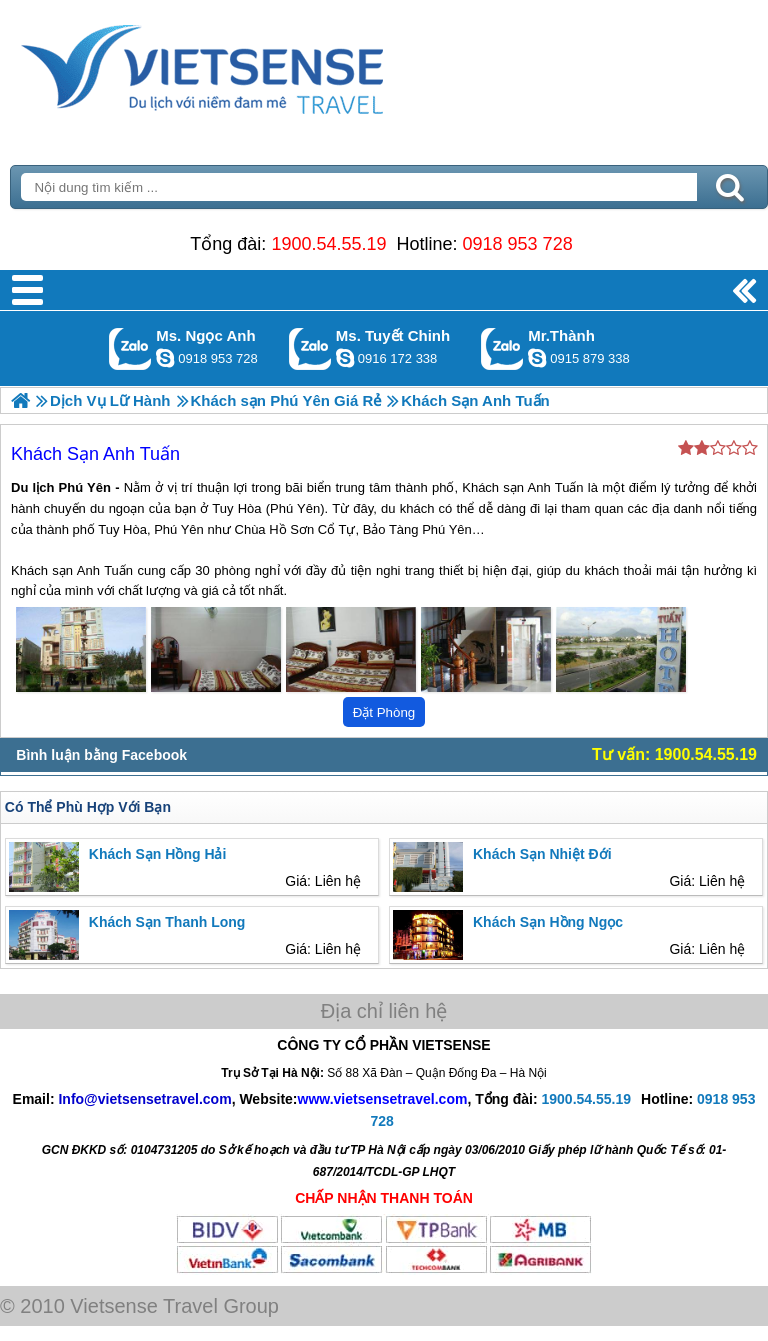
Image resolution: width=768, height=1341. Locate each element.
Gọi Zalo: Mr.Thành (502, 348)
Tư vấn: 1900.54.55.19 (674, 754)
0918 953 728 (518, 244)
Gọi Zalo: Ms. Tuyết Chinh (310, 348)
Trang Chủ (252, 65)
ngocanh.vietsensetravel (165, 358)
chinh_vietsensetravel (345, 358)
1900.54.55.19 (328, 244)
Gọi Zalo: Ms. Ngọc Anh (130, 348)
